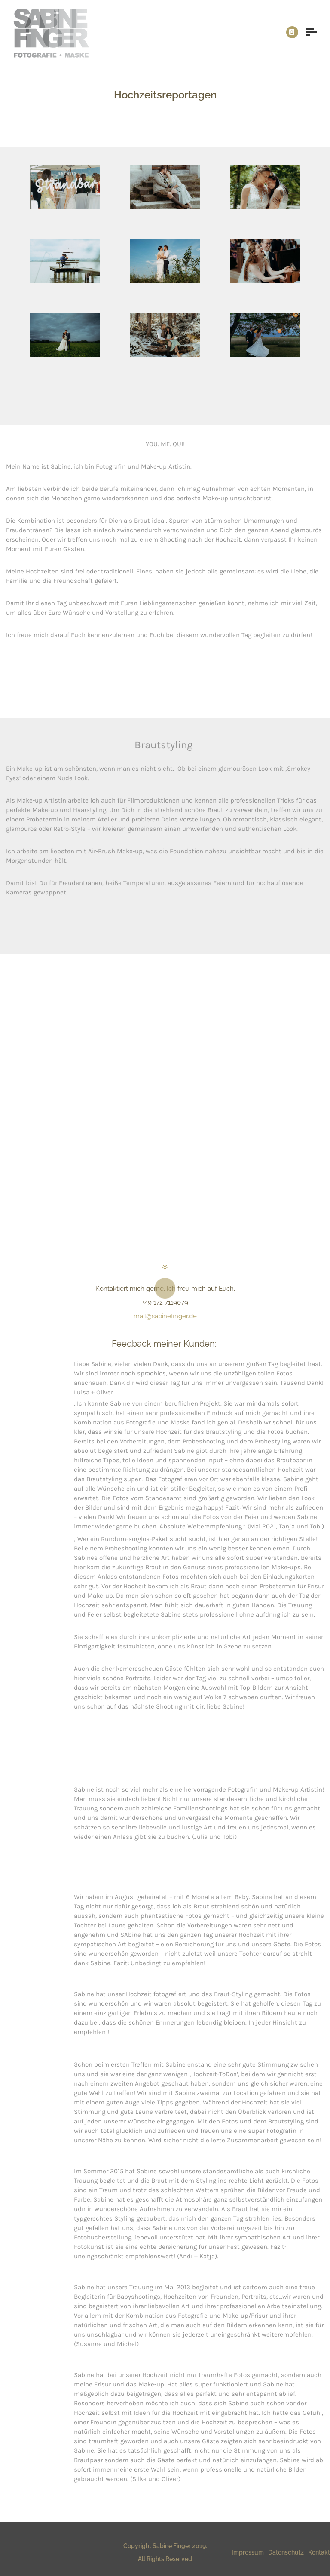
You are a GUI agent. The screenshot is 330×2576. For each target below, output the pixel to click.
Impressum (248, 2552)
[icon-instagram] (292, 32)
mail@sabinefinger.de (165, 1316)
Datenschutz (286, 2552)
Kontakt (319, 2552)
